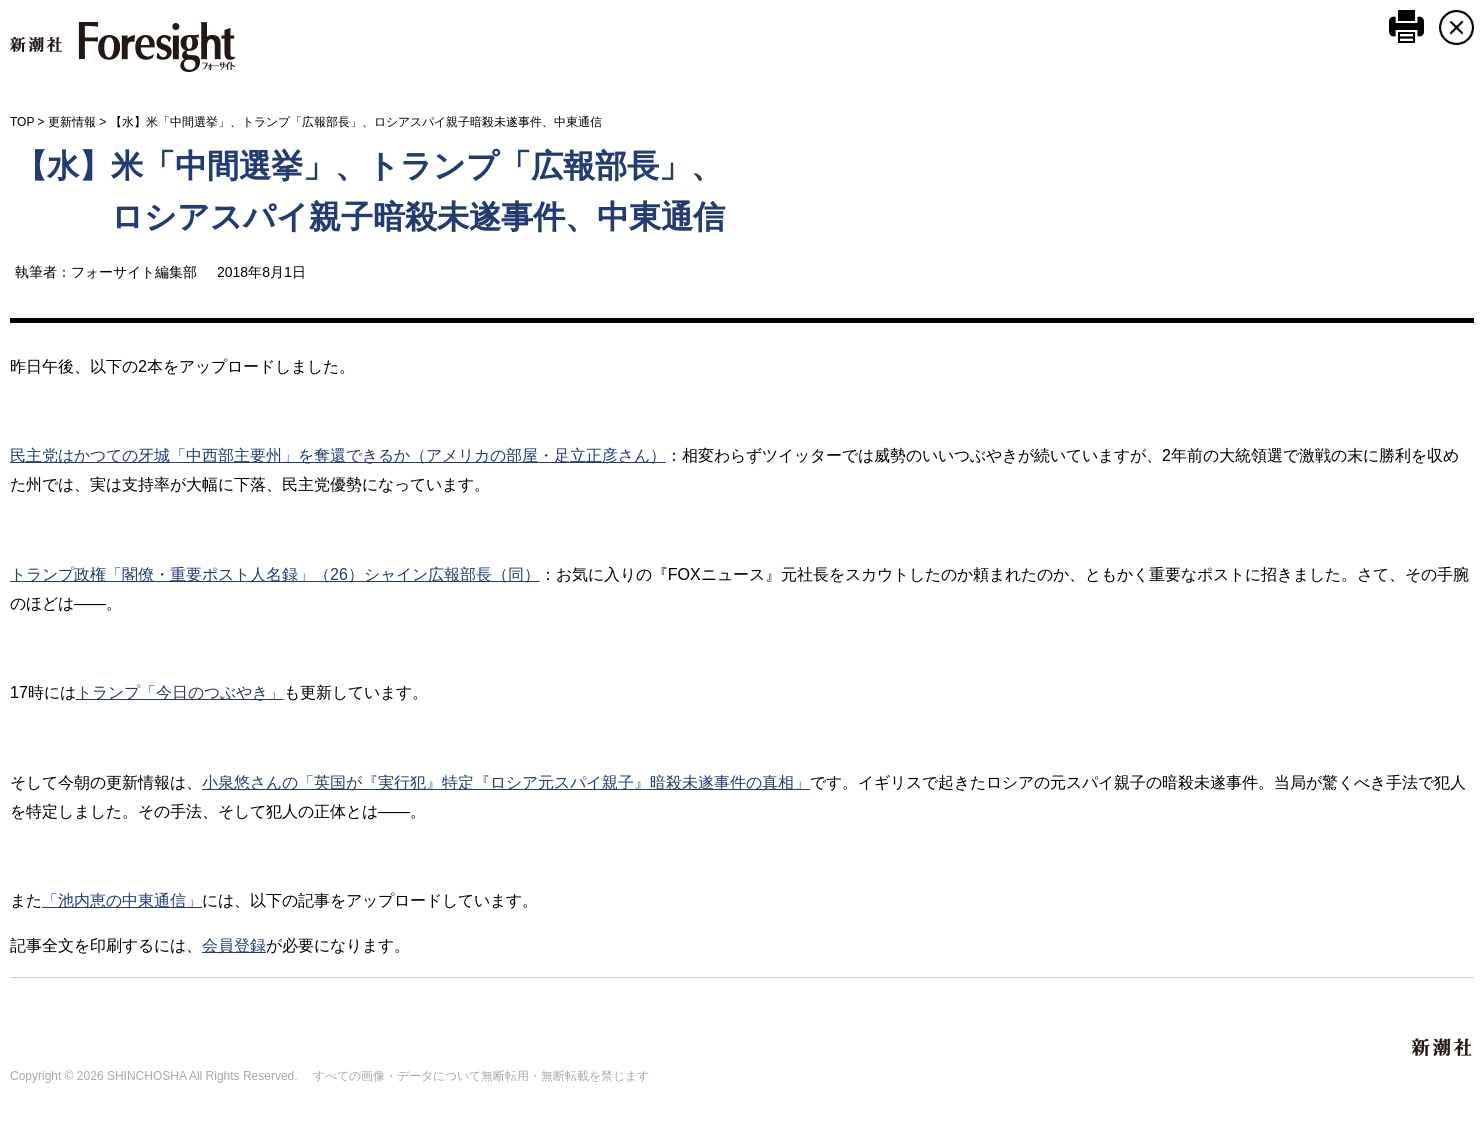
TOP (22, 122)
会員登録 (234, 945)
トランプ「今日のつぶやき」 (180, 692)
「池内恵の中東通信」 (122, 900)
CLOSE (1456, 27)
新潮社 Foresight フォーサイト (122, 47)
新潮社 (1443, 1048)
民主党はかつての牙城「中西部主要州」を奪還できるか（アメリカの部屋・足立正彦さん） (338, 455)
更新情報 (72, 122)
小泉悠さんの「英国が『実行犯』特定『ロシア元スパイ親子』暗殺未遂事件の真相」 (506, 782)
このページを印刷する (1406, 26)
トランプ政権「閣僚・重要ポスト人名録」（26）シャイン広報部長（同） (275, 574)
